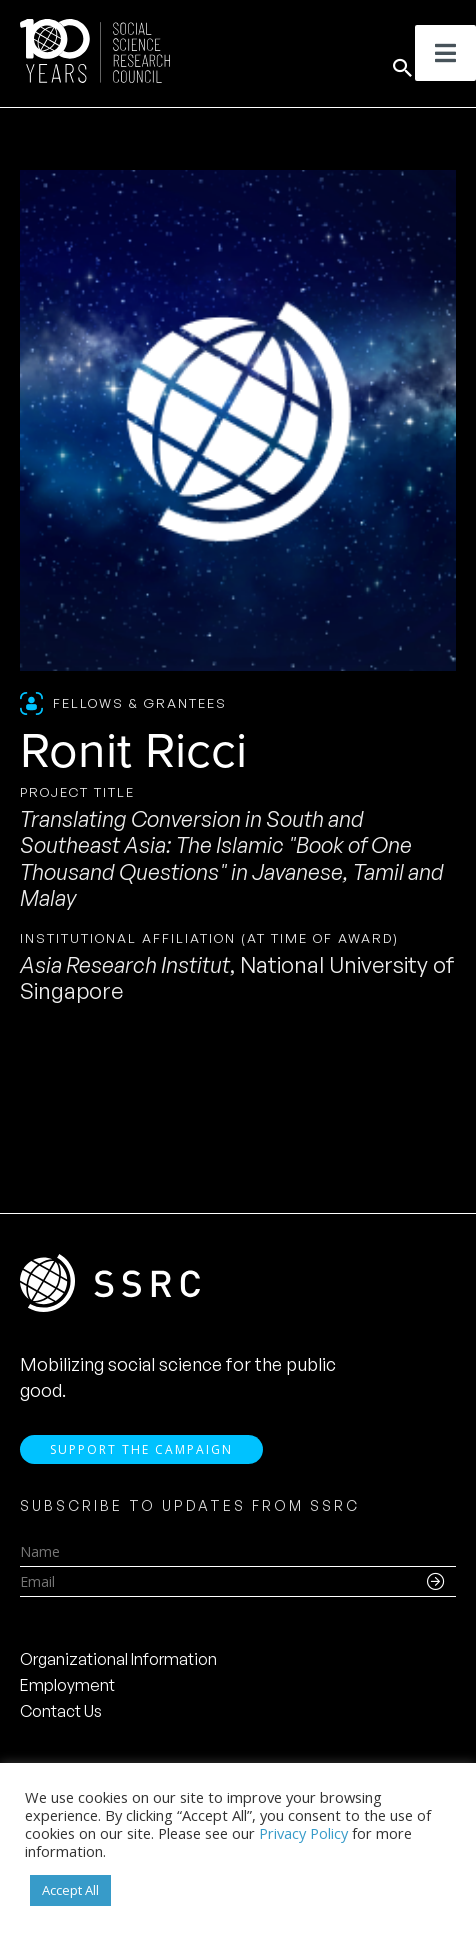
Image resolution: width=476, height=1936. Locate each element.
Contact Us (61, 1711)
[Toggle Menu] (445, 53)
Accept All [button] (70, 1890)
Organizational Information (118, 1659)
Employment (67, 1685)
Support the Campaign (141, 1449)
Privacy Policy (303, 1833)
